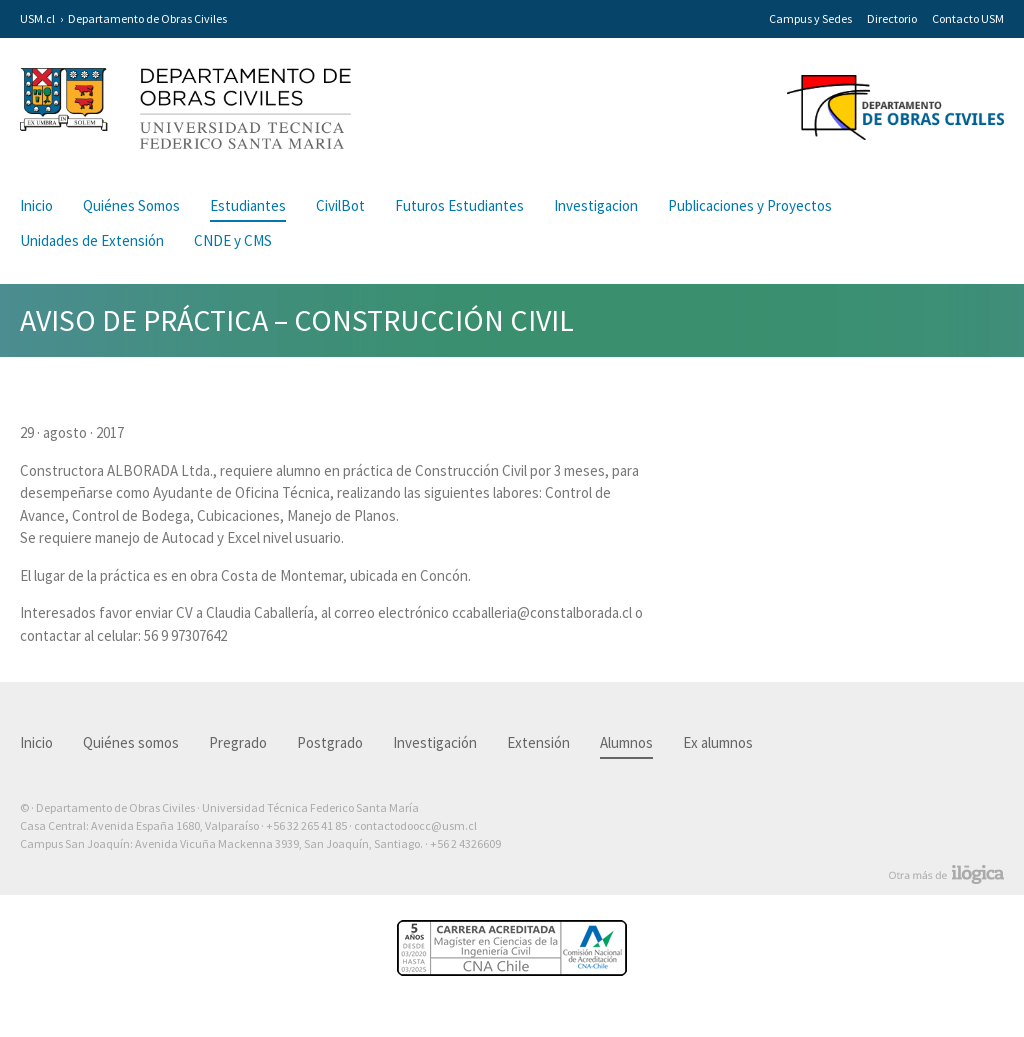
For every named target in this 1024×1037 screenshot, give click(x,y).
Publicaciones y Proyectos (750, 205)
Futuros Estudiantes (459, 205)
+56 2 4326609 (465, 843)
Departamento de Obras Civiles (147, 18)
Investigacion (596, 205)
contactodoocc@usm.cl (415, 825)
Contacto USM (968, 18)
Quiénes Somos (131, 205)
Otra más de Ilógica (946, 875)
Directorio (892, 18)
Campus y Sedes (810, 18)
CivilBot (340, 205)
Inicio (36, 205)
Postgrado (330, 742)
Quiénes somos (131, 742)
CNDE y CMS (233, 240)
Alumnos (626, 742)
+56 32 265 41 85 (306, 825)
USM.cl (37, 18)
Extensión (538, 742)
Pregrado (238, 742)
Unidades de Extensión (92, 240)
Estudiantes (248, 205)
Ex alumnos (718, 742)
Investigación (435, 742)
